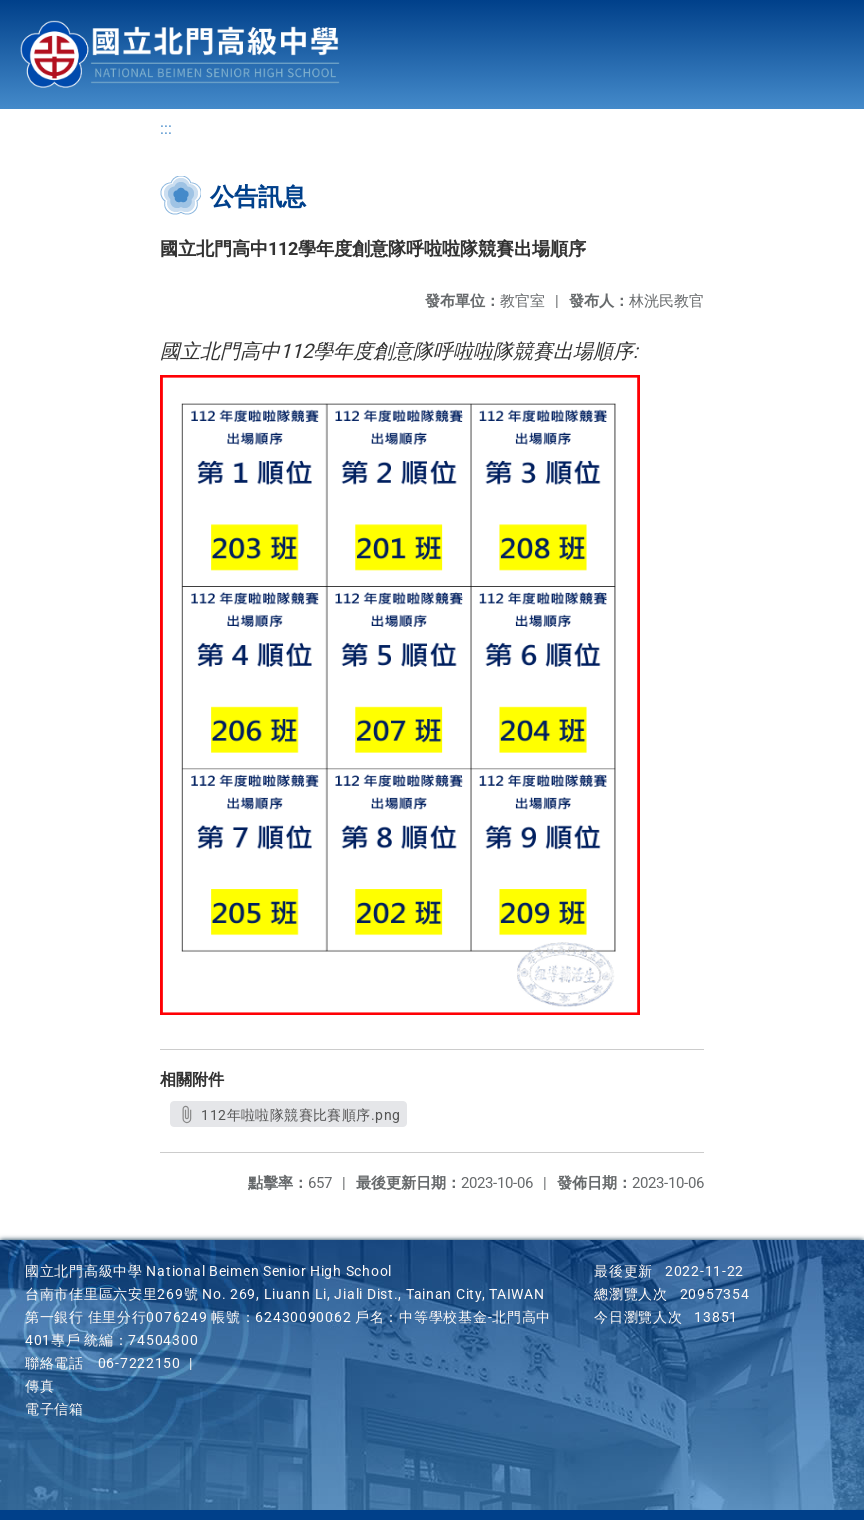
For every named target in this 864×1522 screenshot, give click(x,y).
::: (166, 130)
